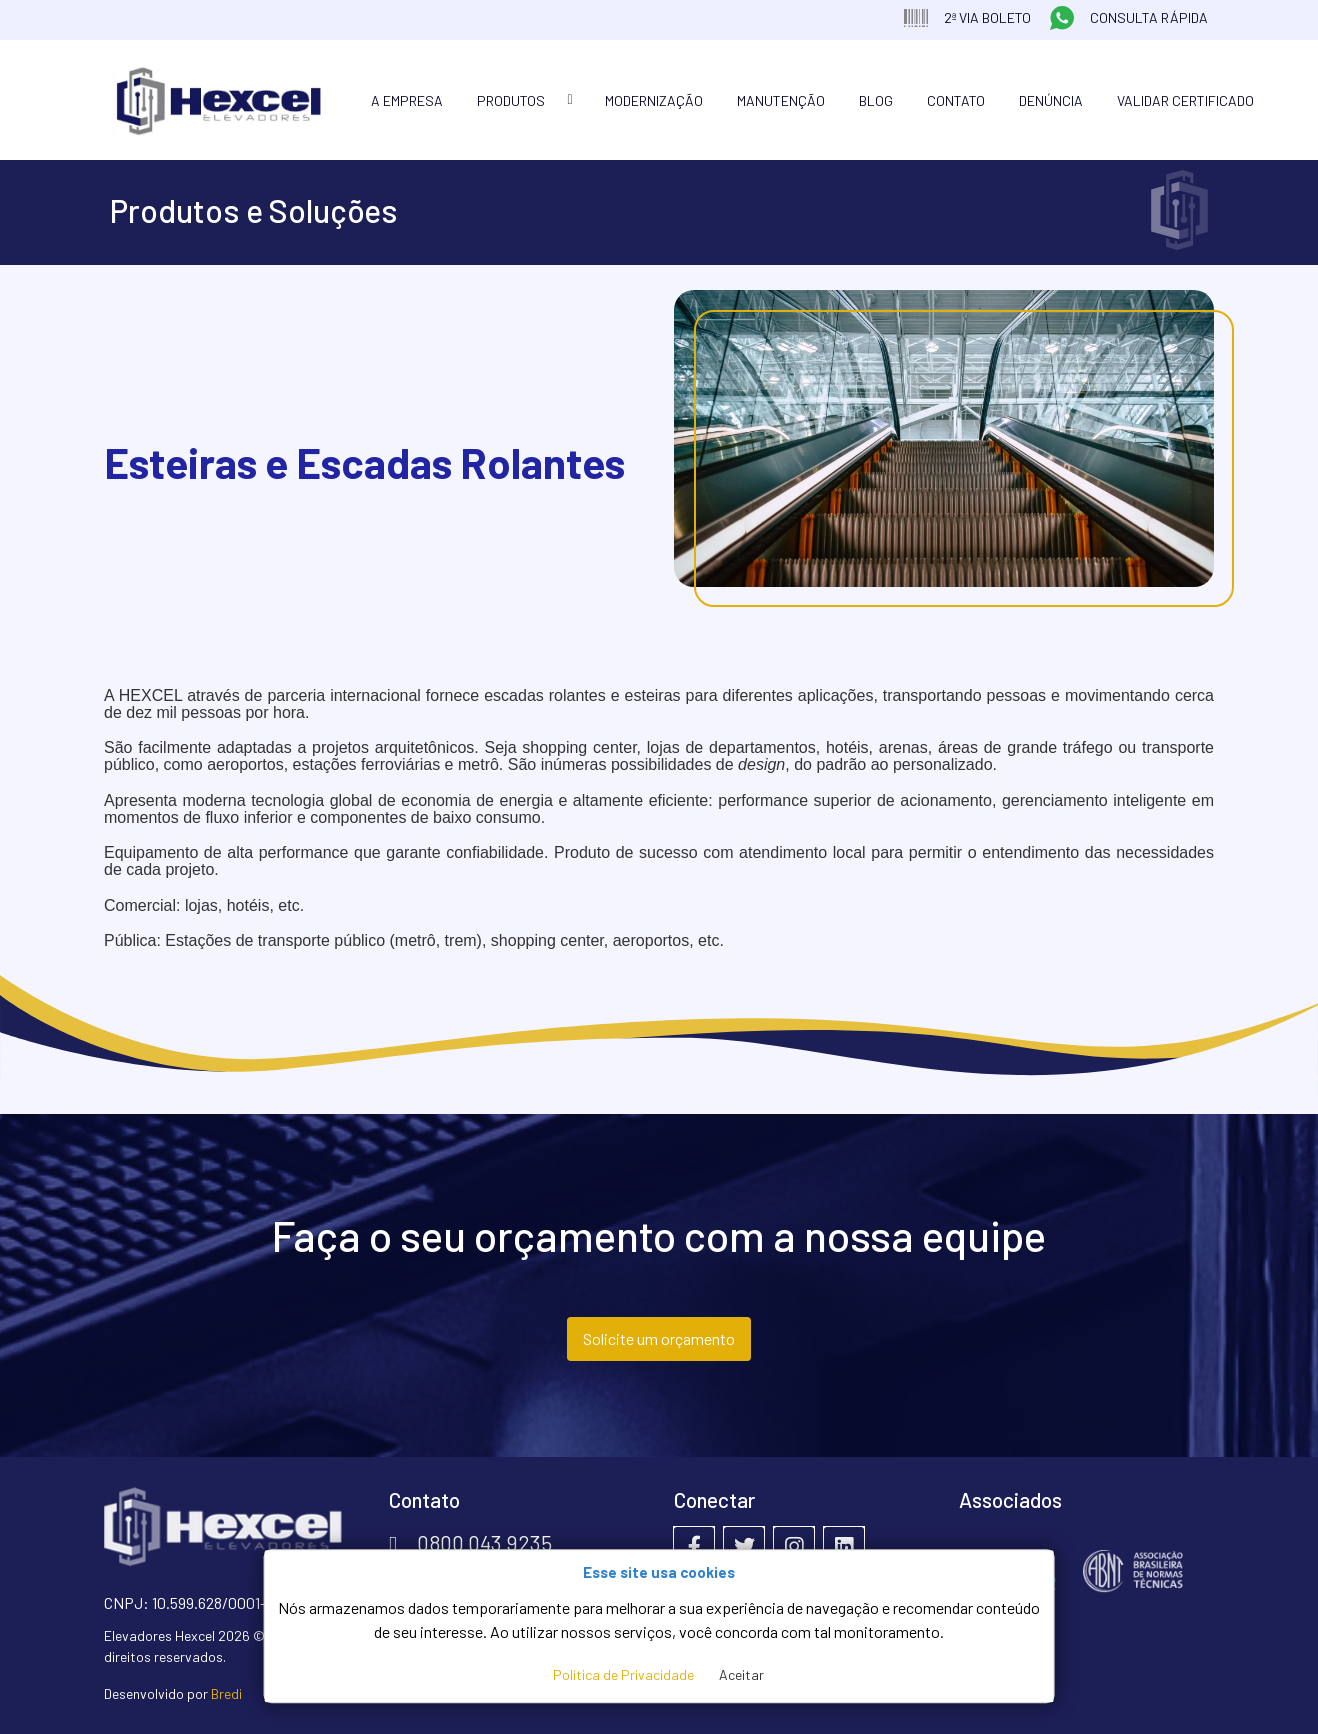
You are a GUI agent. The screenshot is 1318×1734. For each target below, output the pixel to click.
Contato (956, 100)
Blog (876, 100)
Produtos (511, 100)
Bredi (226, 1693)
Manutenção (781, 100)
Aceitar (741, 1674)
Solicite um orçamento (659, 1338)
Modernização (654, 100)
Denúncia (1051, 100)
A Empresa (407, 100)
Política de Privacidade (623, 1674)
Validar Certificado (1185, 100)
